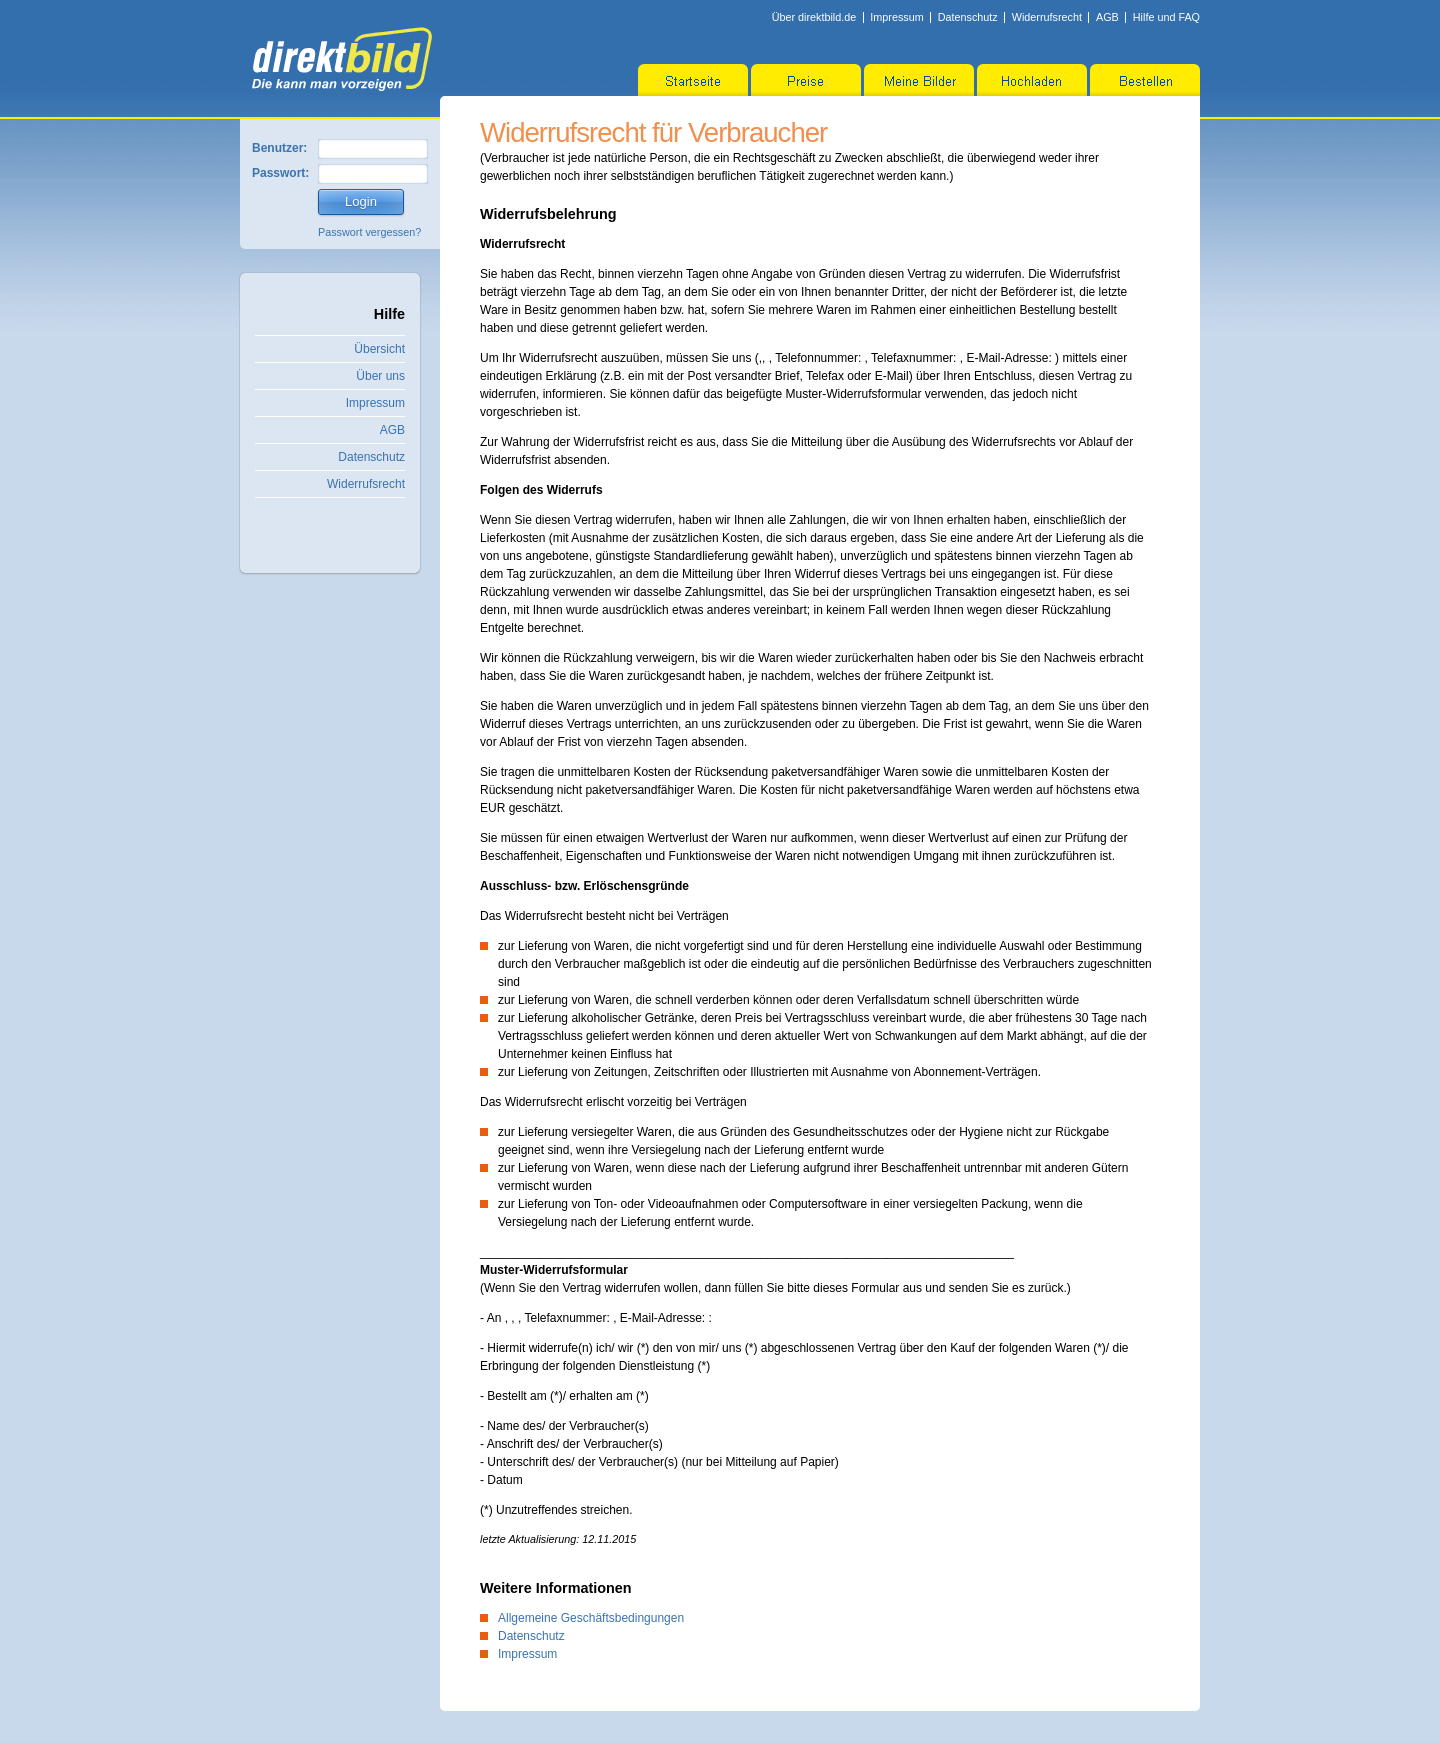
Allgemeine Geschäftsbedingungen (591, 1618)
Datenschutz (968, 17)
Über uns (380, 376)
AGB (1107, 17)
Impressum (896, 17)
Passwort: (280, 173)
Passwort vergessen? (369, 232)
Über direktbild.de (814, 17)
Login (361, 201)
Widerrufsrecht (1047, 17)
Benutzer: (279, 148)
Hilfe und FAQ (1166, 17)
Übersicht (379, 349)
